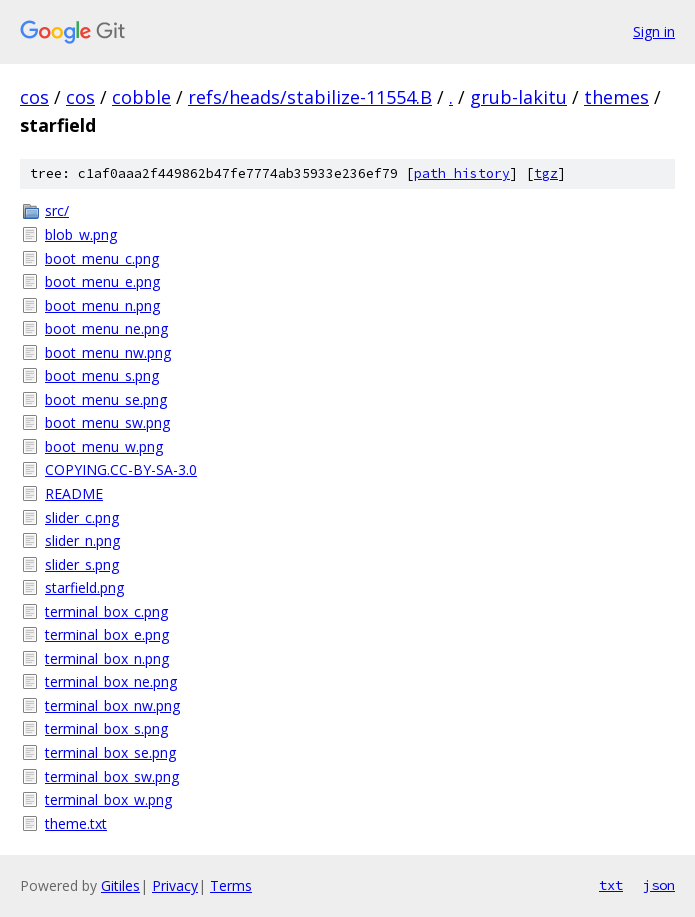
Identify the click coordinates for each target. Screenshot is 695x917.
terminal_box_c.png (106, 611)
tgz (546, 173)
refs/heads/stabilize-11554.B (310, 97)
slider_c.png (82, 517)
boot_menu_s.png (102, 375)
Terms (231, 885)
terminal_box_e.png (107, 634)
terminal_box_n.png (107, 658)
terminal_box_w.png (108, 799)
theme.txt (76, 823)
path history (462, 173)
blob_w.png (81, 234)
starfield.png (84, 587)
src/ (57, 210)
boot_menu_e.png (102, 281)
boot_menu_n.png (102, 305)
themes (616, 97)
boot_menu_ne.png (106, 328)
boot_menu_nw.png (108, 352)
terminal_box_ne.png (111, 681)
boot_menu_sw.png (107, 422)
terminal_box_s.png (106, 728)
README (74, 493)
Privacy (175, 885)
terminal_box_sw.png (112, 776)
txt (611, 885)
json (659, 885)
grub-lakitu (518, 97)
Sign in (654, 31)
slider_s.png (82, 564)
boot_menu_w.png (104, 446)
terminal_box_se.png (110, 752)
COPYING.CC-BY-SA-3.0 (121, 469)
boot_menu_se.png (106, 399)
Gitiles (120, 885)
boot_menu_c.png (102, 258)
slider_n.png (82, 540)
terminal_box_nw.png (112, 705)
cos (34, 97)
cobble (141, 97)
